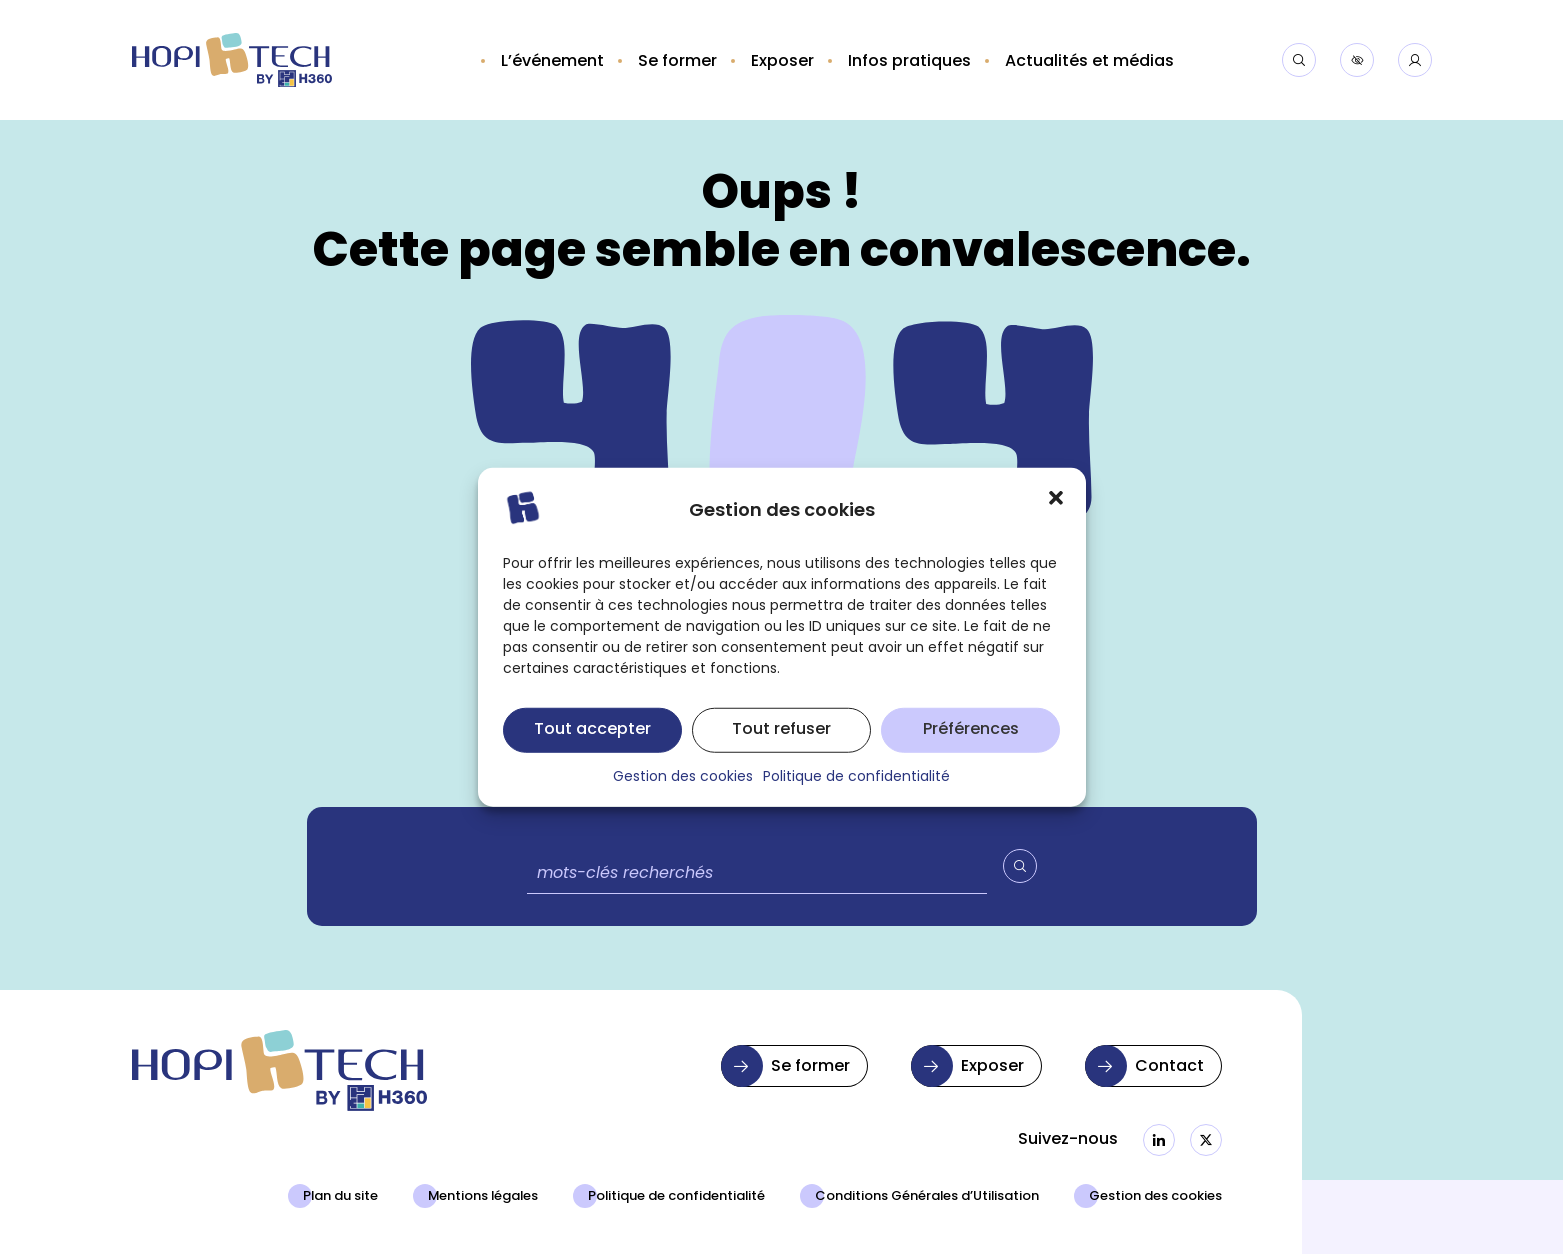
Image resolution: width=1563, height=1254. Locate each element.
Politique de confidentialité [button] (856, 794)
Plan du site (340, 1197)
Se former (810, 1067)
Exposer (992, 1067)
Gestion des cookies (1155, 1197)
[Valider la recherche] (1020, 866)
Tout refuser (781, 746)
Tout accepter (592, 746)
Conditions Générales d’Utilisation (927, 1197)
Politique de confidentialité (676, 1197)
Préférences (971, 746)
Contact (1169, 1067)
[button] (1056, 515)
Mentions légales (483, 1197)
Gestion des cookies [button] (683, 794)
